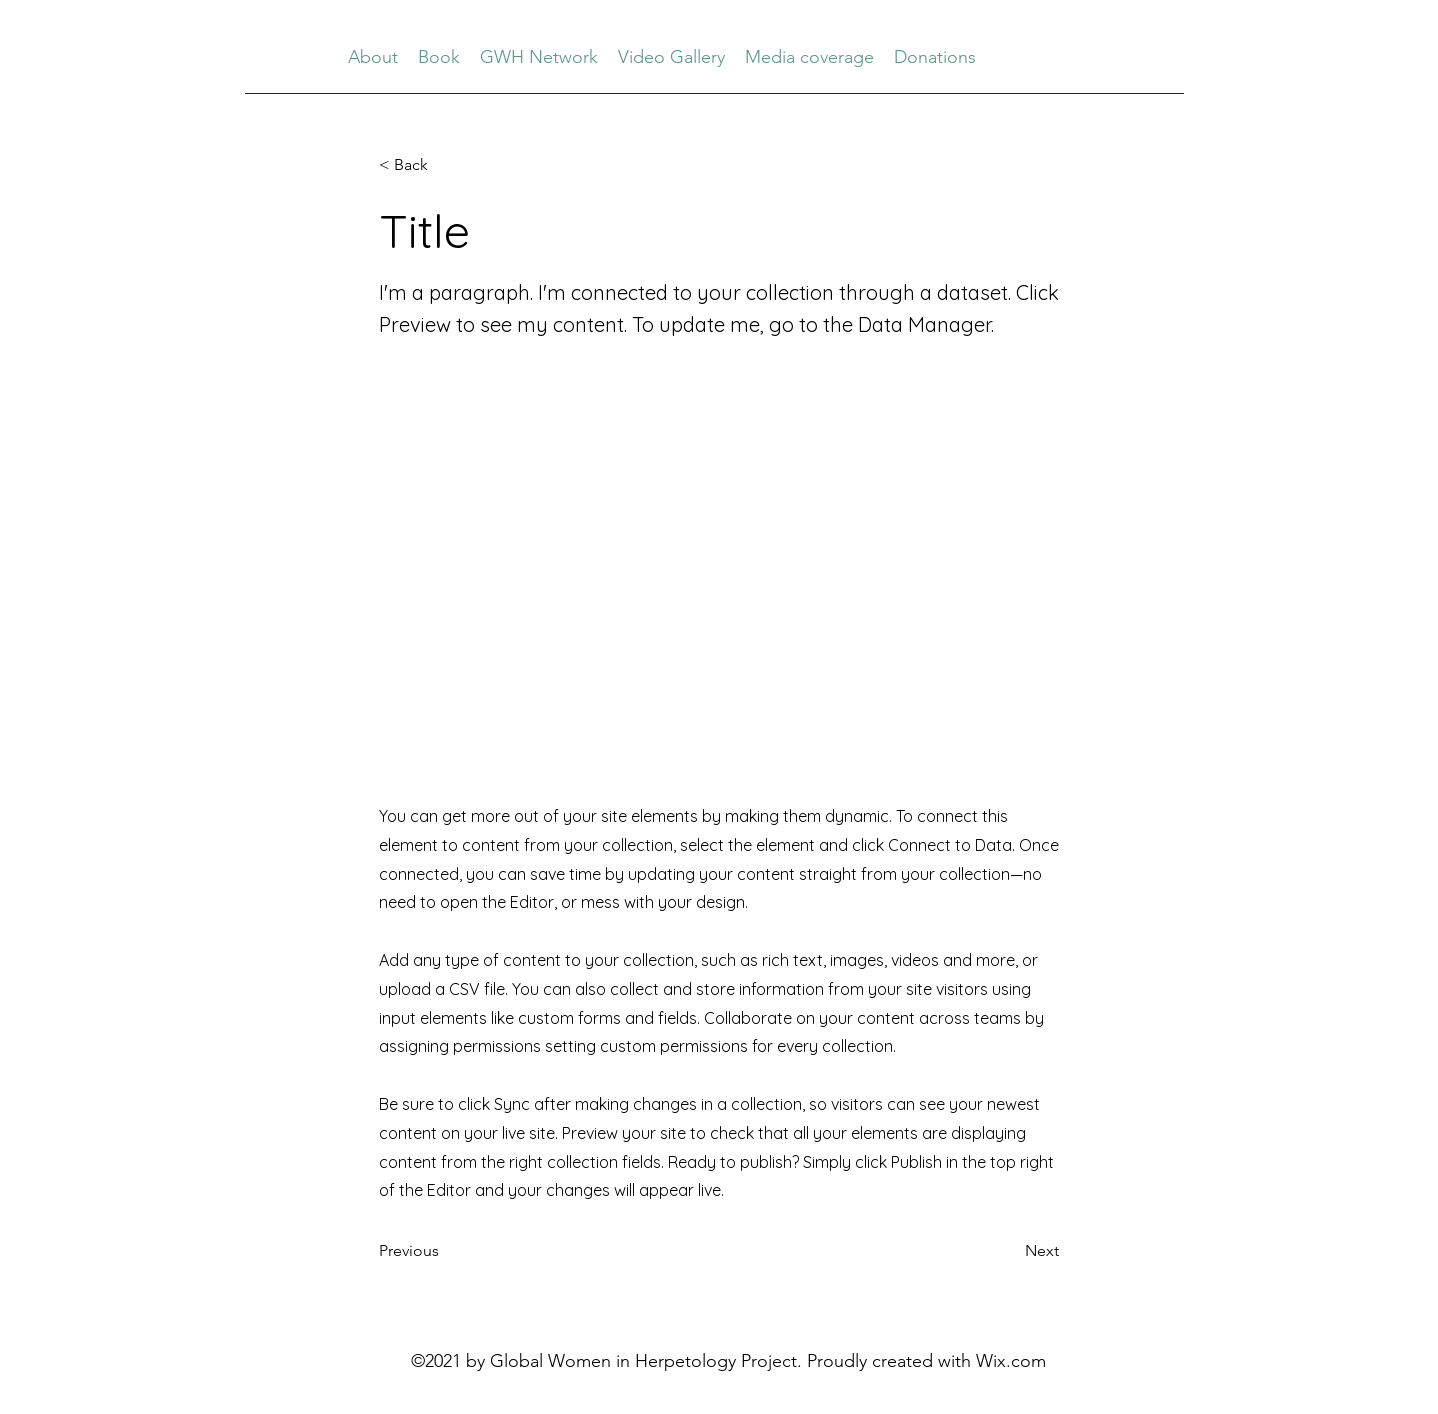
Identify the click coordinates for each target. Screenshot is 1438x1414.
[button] (445, 165)
